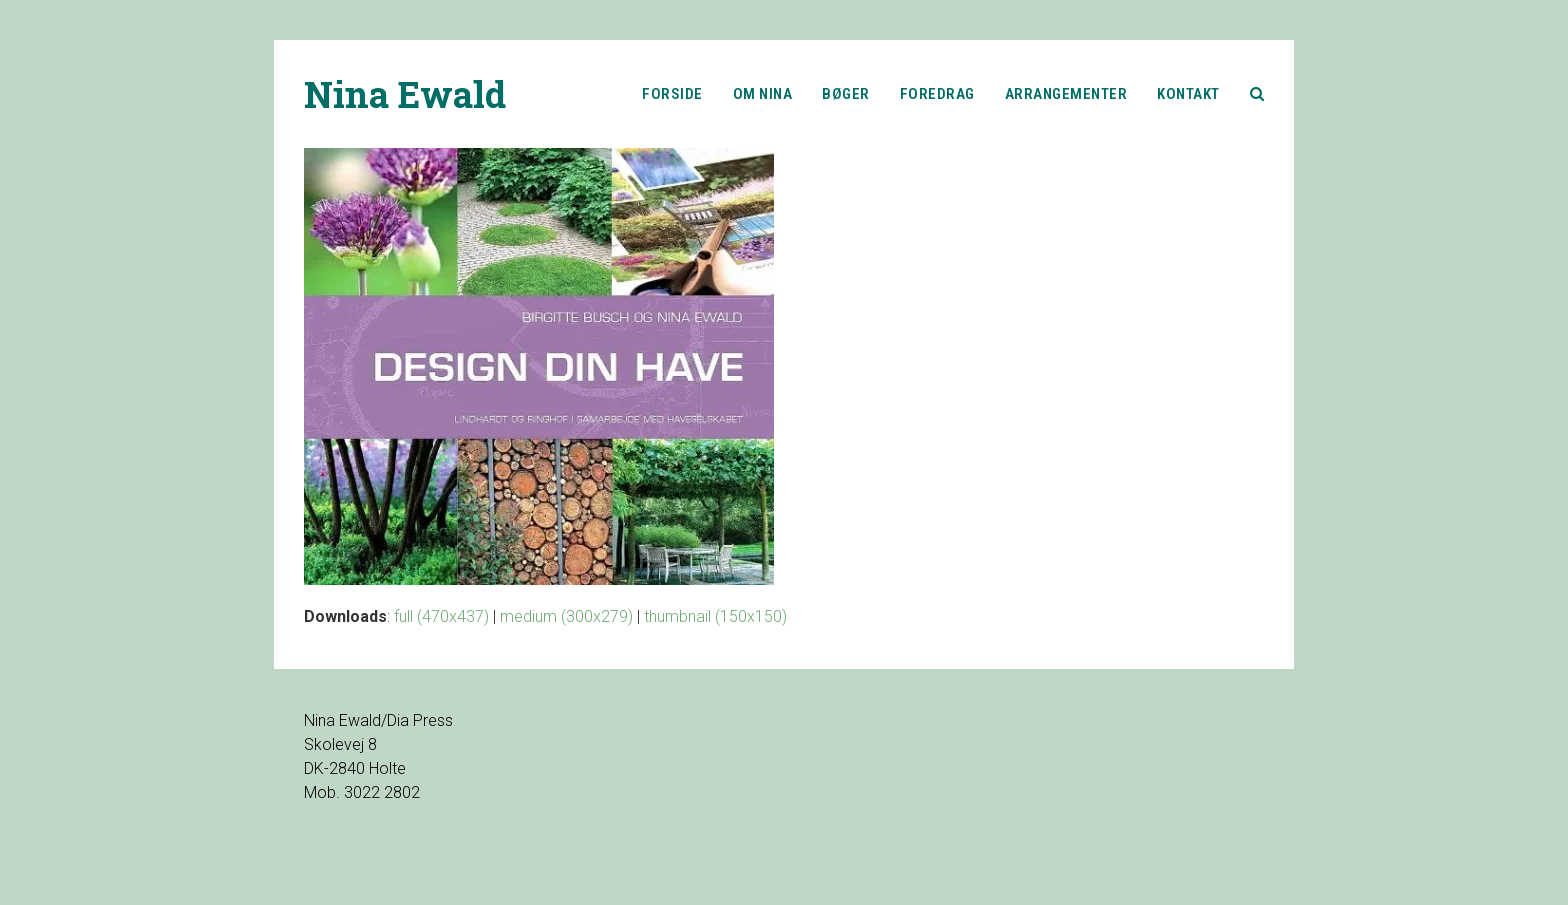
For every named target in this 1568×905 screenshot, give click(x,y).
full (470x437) (441, 616)
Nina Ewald (405, 94)
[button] (1257, 94)
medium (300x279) (566, 616)
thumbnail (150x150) (715, 616)
